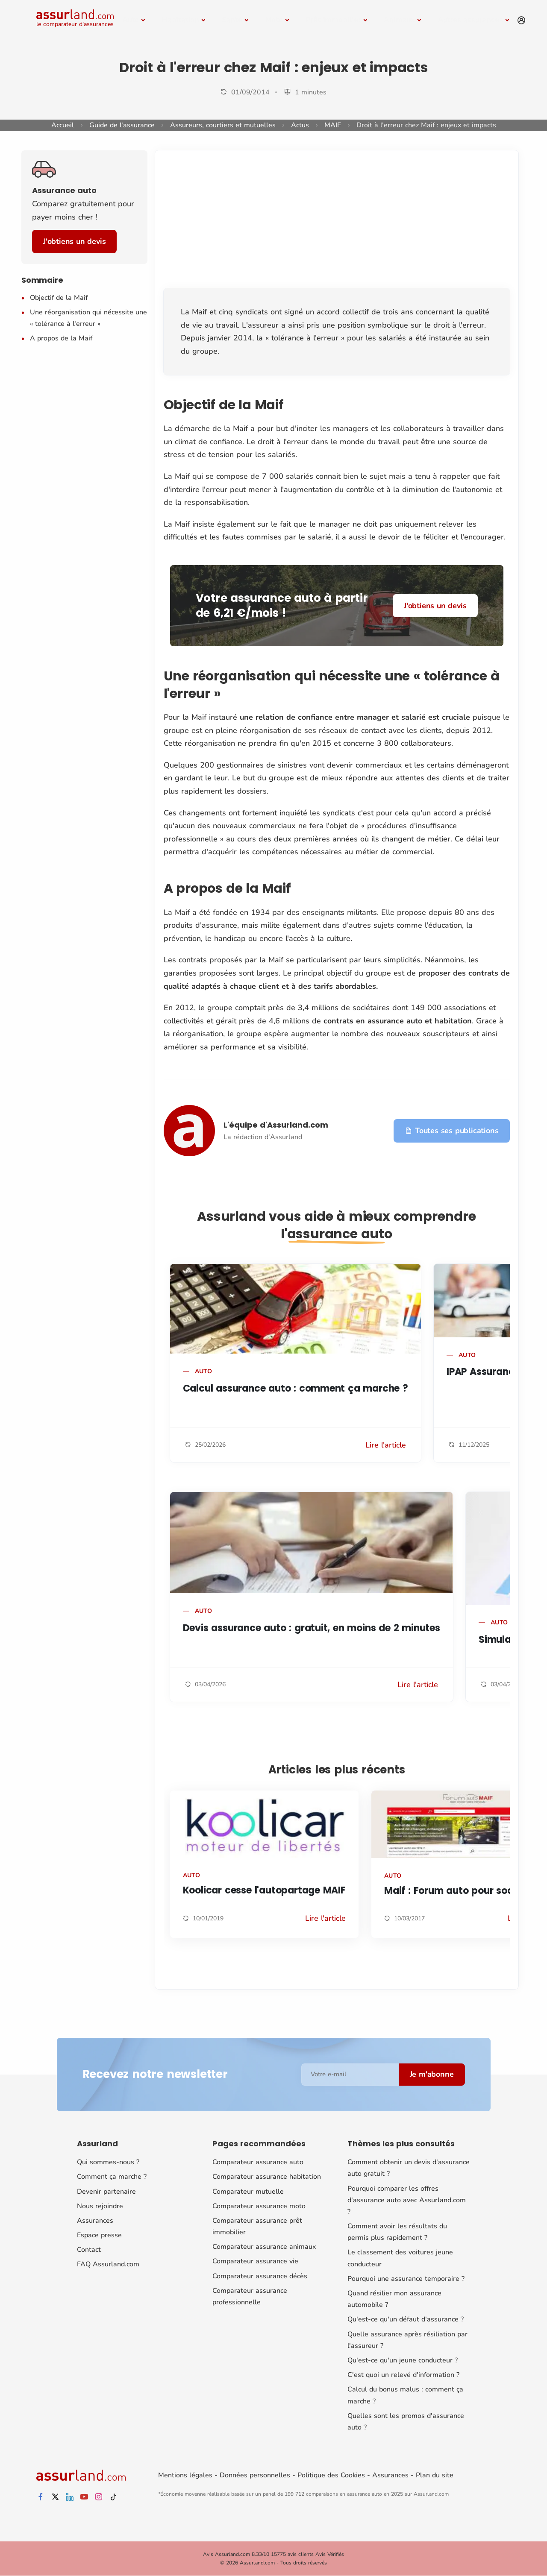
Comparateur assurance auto (257, 2162)
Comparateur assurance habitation (266, 2176)
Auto (130, 20)
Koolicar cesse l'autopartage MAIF (264, 1890)
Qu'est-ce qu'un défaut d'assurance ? (405, 2319)
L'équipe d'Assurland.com (276, 1124)
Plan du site (434, 2475)
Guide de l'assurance (122, 125)
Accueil (62, 125)
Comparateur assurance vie (255, 2261)
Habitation (180, 20)
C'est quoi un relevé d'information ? (403, 2375)
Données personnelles (255, 2475)
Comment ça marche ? (112, 2176)
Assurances (95, 2220)
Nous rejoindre (100, 2206)
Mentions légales (185, 2475)
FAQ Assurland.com (108, 2264)
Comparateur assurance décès (259, 2276)
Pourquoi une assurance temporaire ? (406, 2278)
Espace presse (99, 2235)
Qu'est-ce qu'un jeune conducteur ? (402, 2360)
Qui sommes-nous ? (108, 2162)
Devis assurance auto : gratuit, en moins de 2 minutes (311, 1628)
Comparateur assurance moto (259, 2206)
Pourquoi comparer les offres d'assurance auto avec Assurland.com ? (406, 2200)
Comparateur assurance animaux (264, 2246)
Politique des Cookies (331, 2475)
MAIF (332, 125)
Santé (232, 20)
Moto (274, 20)
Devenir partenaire (106, 2191)
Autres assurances (470, 20)
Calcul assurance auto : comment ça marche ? (295, 1388)
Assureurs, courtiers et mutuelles (223, 125)
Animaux (399, 20)
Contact (89, 2249)
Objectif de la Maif (59, 297)
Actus (300, 125)
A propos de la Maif (61, 338)
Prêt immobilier (333, 20)
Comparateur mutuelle (248, 2191)
